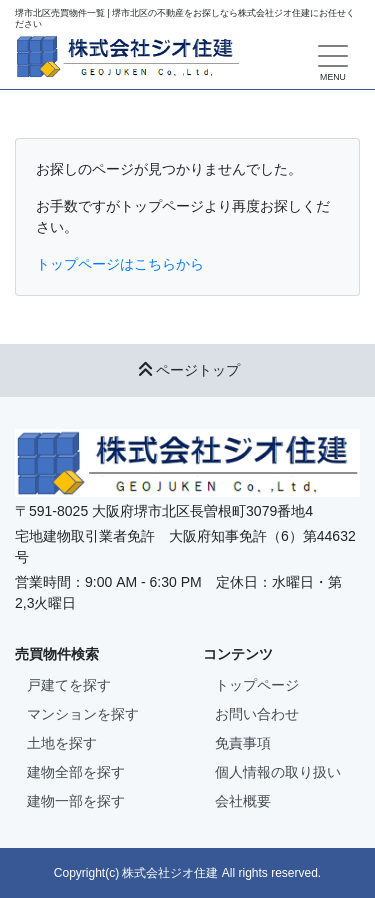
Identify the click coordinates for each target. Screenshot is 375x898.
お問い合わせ (257, 714)
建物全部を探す (76, 772)
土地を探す (62, 743)
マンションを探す (83, 714)
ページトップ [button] (188, 370)
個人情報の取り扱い (278, 772)
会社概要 (243, 801)
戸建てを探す (69, 685)
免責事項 (243, 743)
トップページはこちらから (120, 264)
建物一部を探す (76, 801)
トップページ (257, 685)
